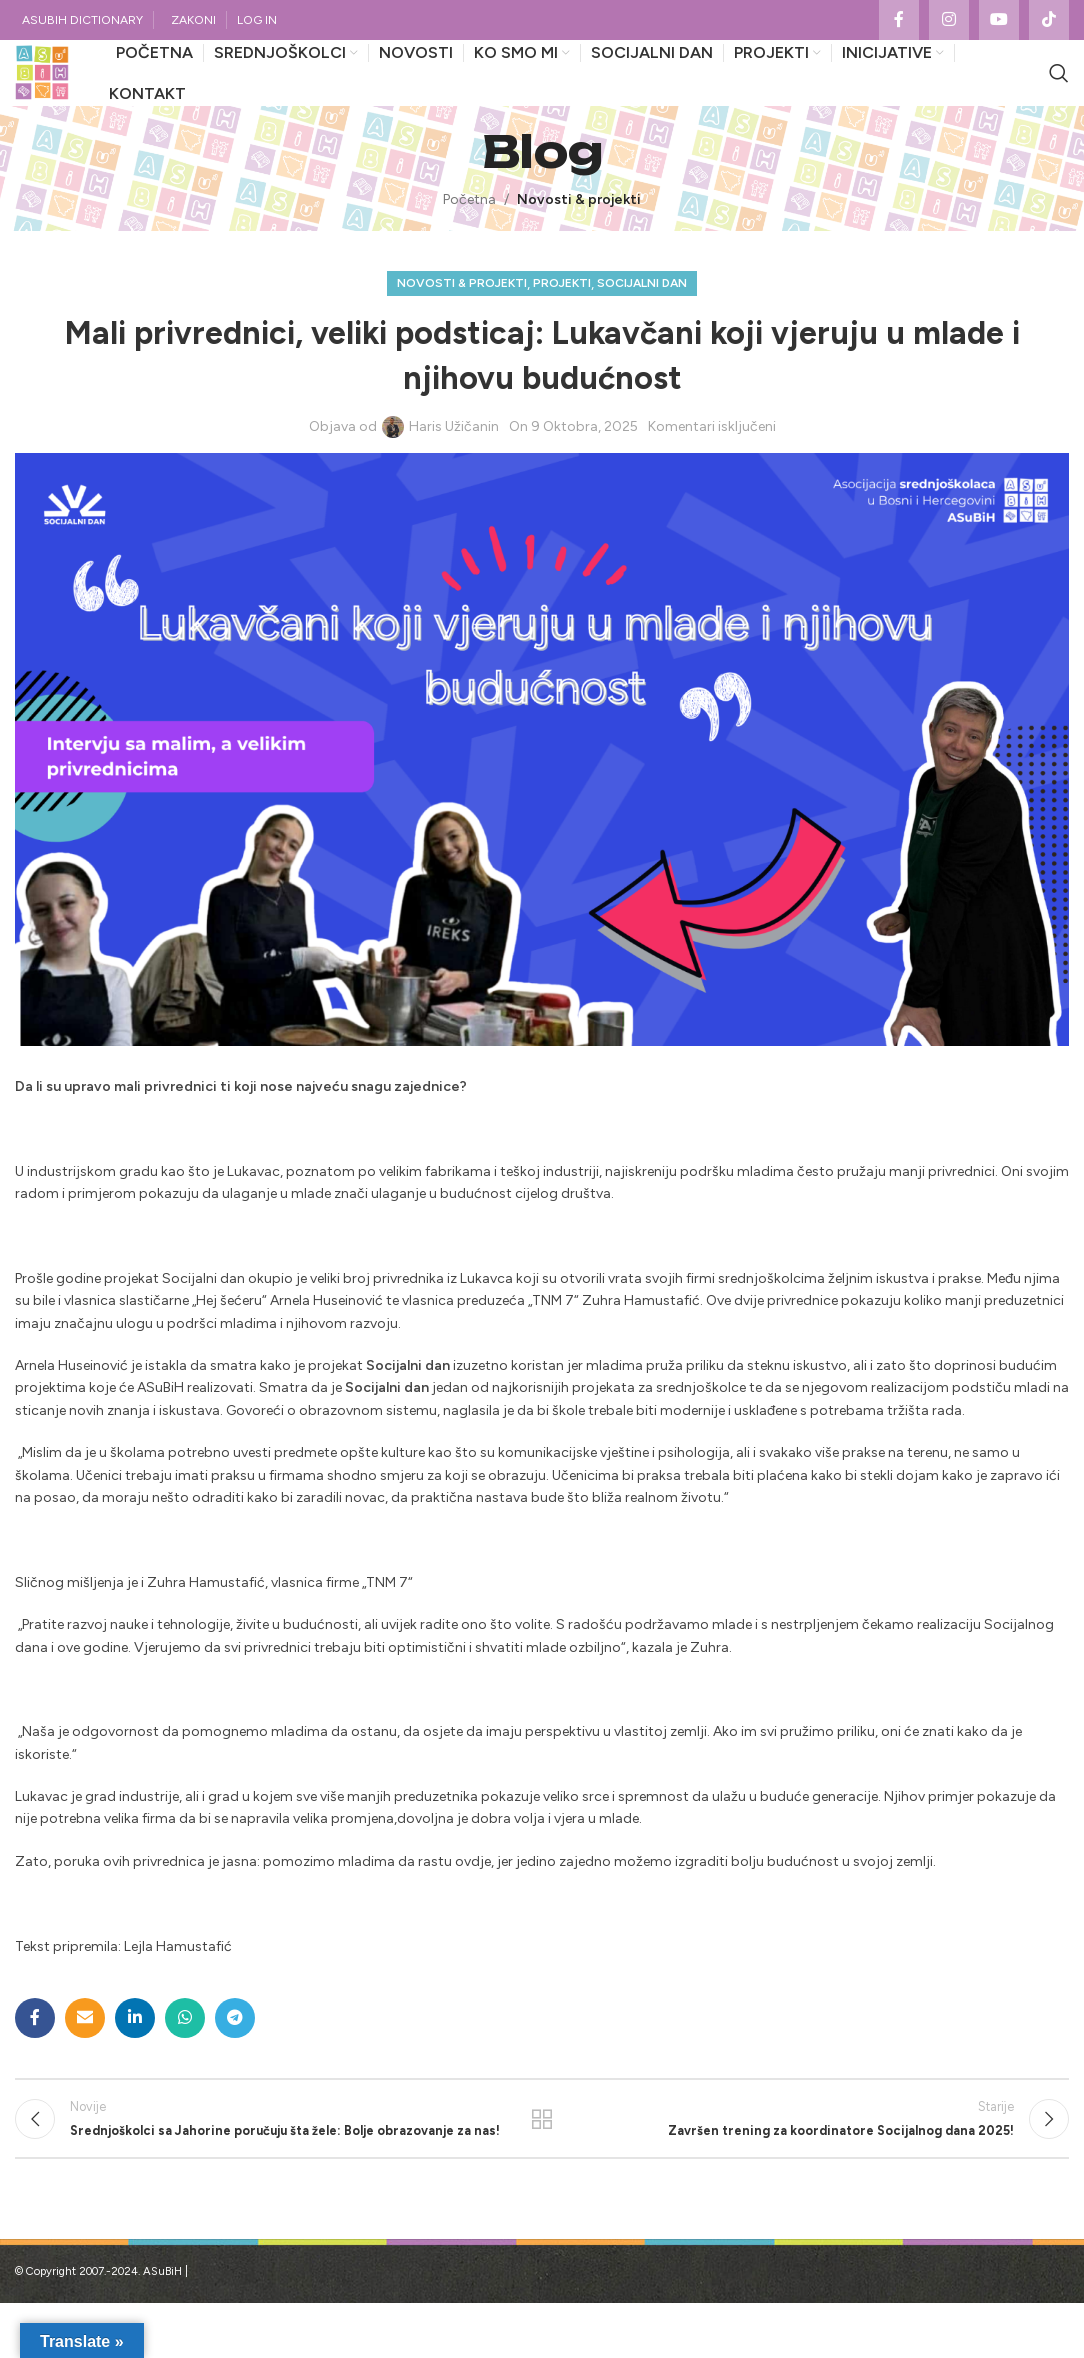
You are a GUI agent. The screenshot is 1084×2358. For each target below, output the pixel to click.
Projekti (562, 323)
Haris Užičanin (454, 466)
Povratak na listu (542, 2167)
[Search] (1059, 94)
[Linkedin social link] (135, 2058)
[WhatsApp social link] (185, 2058)
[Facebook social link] (899, 21)
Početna (469, 239)
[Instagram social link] (949, 21)
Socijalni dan (642, 323)
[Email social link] (85, 2058)
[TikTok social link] (1049, 21)
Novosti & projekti (579, 239)
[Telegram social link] (235, 2058)
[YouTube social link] (999, 21)
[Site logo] (60, 93)
